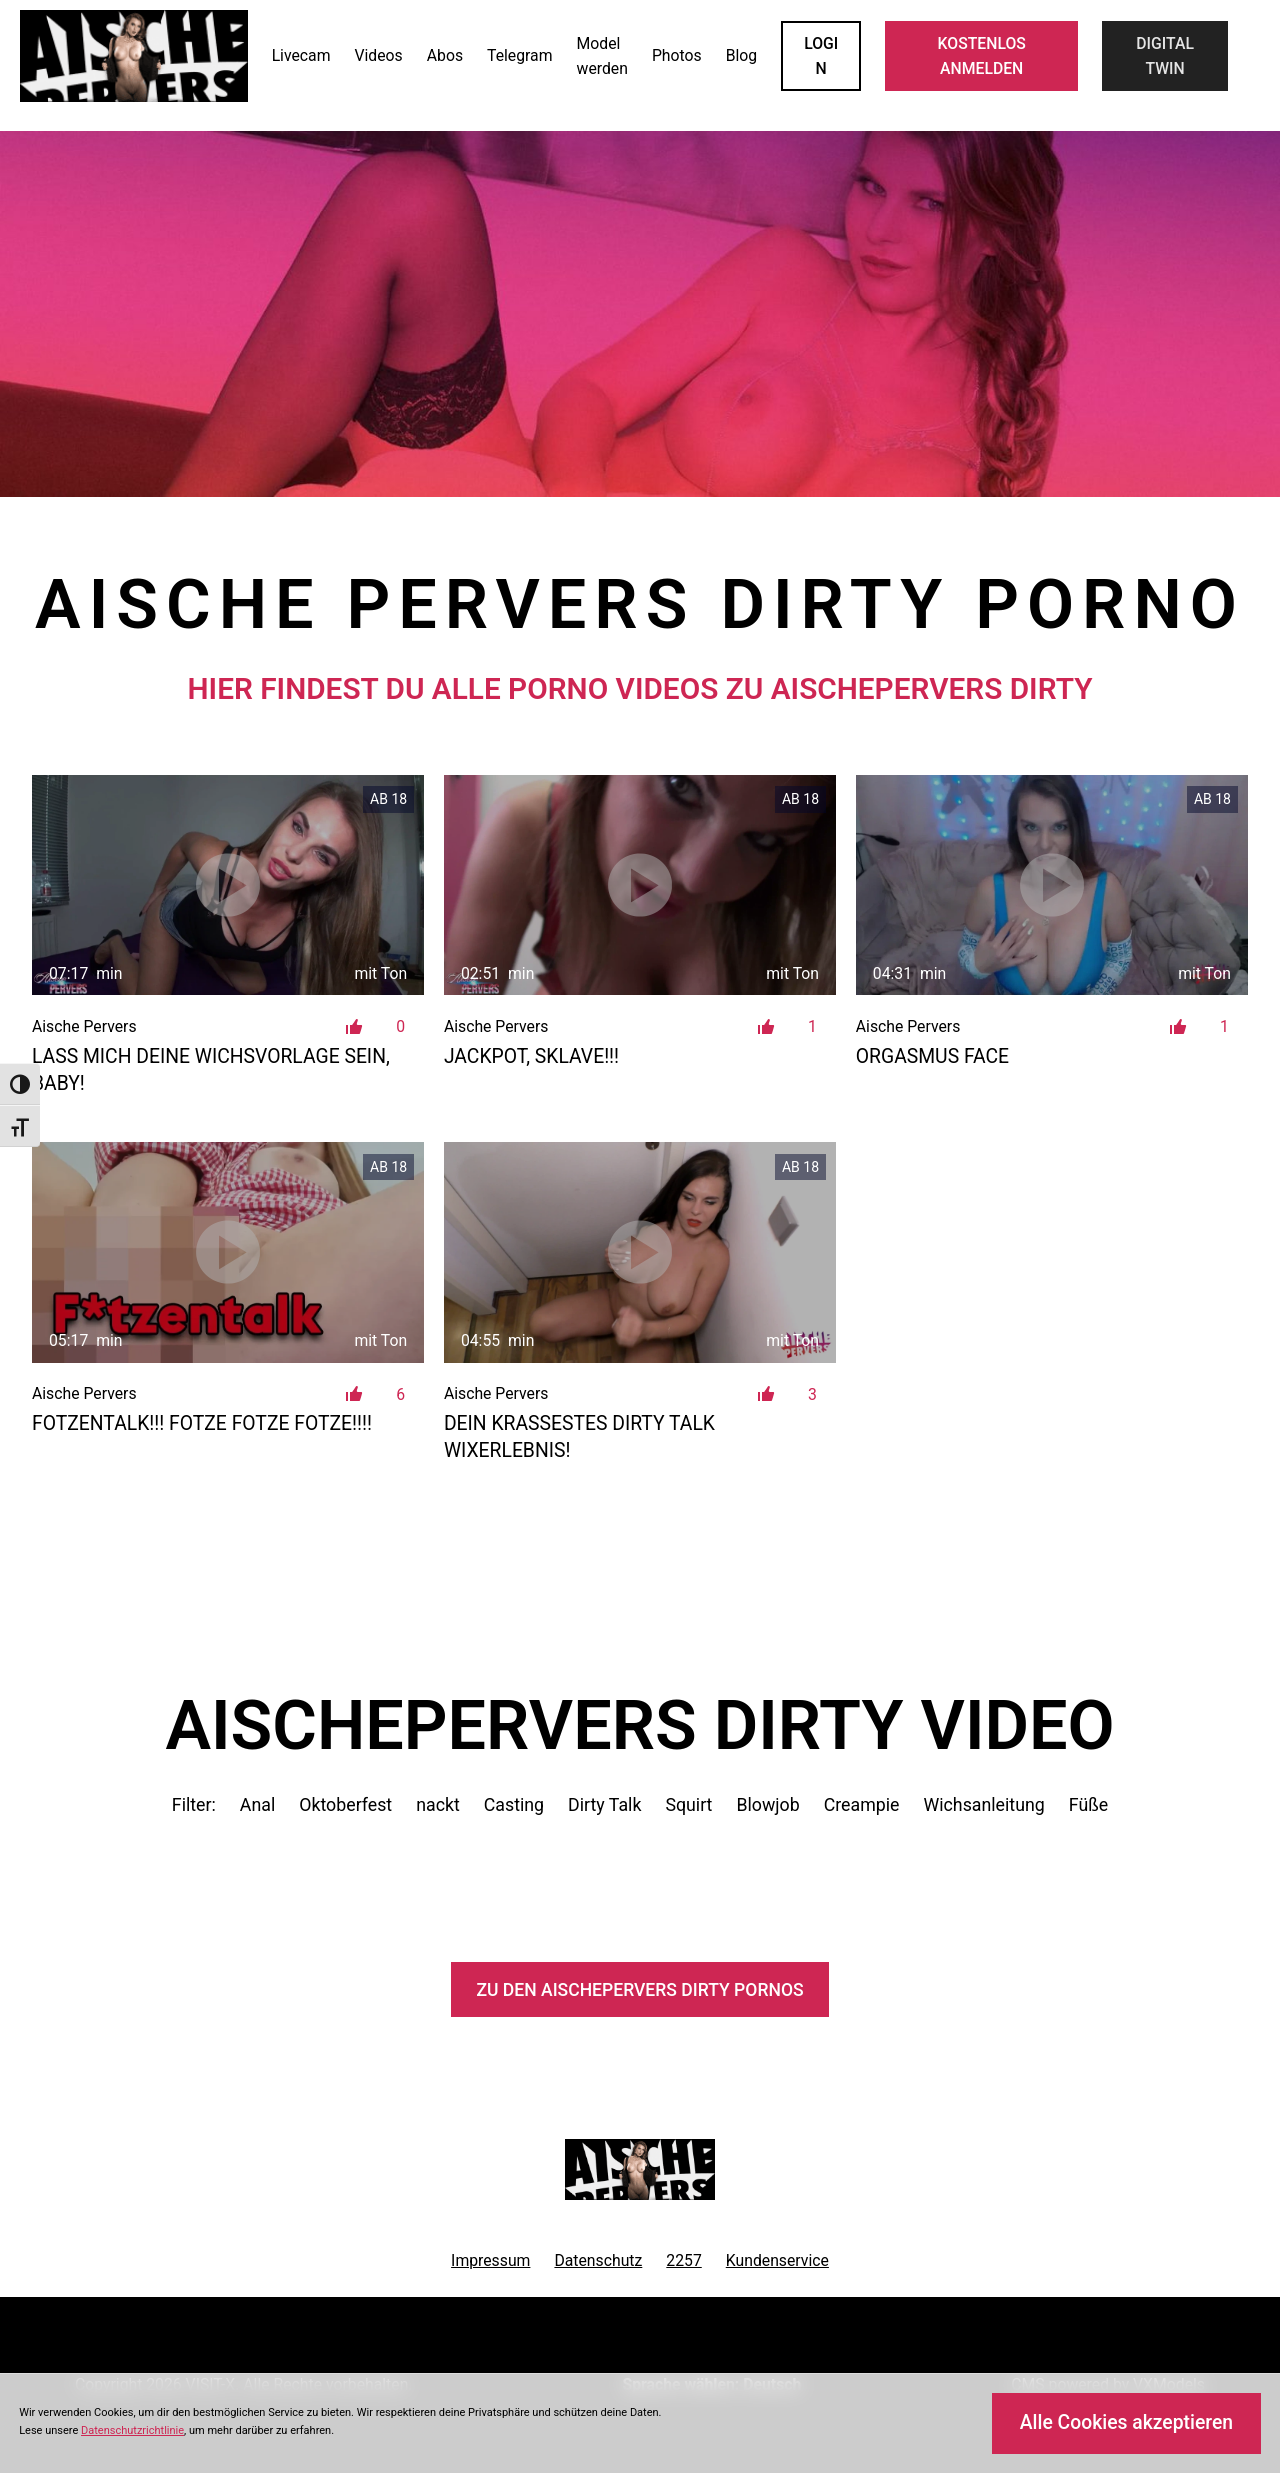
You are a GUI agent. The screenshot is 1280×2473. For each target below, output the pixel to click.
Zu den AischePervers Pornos (639, 1990)
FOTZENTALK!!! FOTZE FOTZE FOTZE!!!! (202, 1423)
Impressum (490, 2260)
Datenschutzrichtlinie (132, 2430)
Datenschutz (598, 2260)
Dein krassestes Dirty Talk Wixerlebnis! (579, 1437)
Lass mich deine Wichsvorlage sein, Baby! (211, 1070)
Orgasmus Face (932, 1056)
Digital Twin (1165, 56)
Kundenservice (777, 2260)
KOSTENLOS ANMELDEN (982, 56)
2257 (683, 2260)
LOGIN (821, 56)
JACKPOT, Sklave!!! (531, 1056)
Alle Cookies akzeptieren (1126, 2422)
